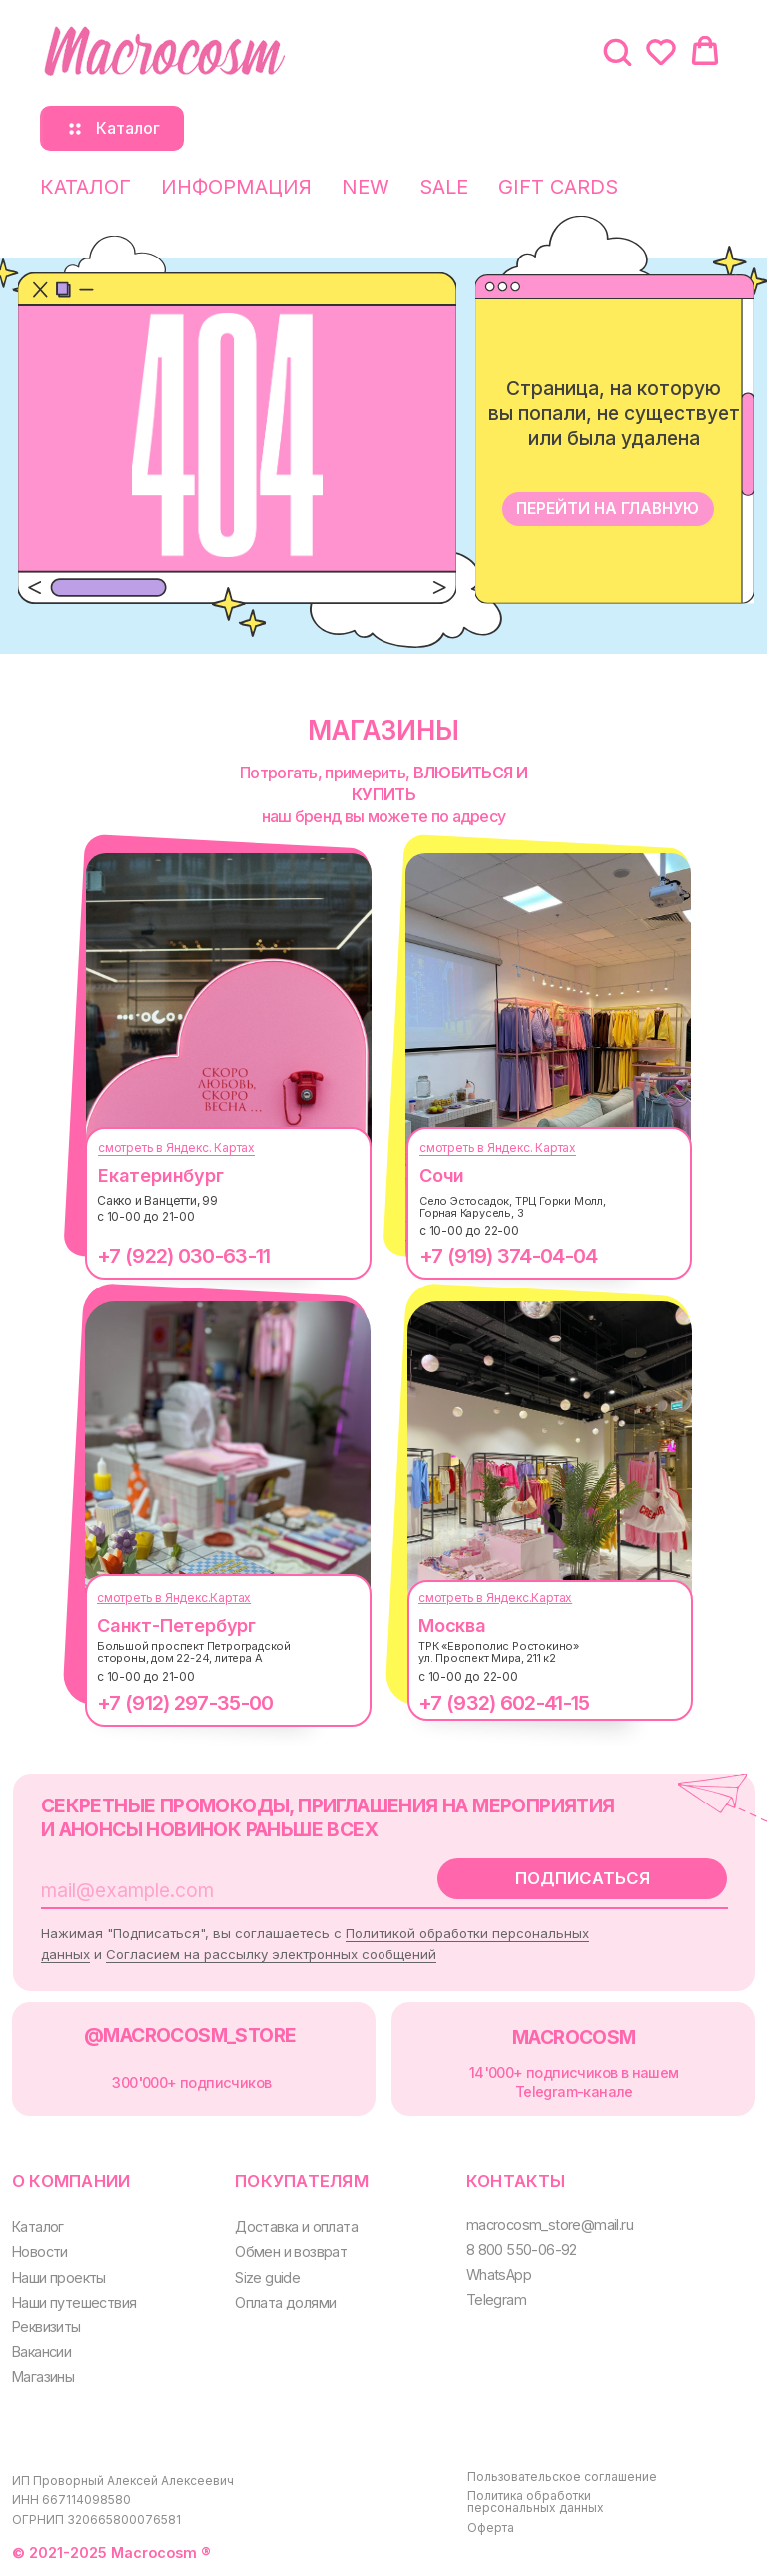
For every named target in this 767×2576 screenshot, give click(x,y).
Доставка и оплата (296, 2226)
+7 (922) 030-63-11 (183, 1256)
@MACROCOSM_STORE (190, 2035)
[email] (214, 1890)
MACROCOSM (574, 2037)
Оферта (490, 2527)
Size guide (267, 2277)
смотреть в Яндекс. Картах (176, 1147)
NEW (365, 187)
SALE (443, 187)
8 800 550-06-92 (521, 2249)
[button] (617, 51)
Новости (40, 2251)
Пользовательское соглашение (562, 2476)
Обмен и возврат (291, 2251)
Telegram (496, 2299)
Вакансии (41, 2351)
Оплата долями (285, 2302)
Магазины (43, 2376)
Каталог (38, 2226)
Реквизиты (46, 2326)
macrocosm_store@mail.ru (549, 2224)
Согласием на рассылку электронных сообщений (271, 1954)
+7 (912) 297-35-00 (185, 1703)
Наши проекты (59, 2277)
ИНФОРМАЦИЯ (236, 187)
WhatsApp (498, 2274)
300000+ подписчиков (191, 2082)
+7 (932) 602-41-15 (503, 1703)
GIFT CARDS (558, 187)
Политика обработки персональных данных (535, 2501)
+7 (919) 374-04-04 (508, 1256)
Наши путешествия (74, 2302)
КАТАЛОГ (85, 187)
